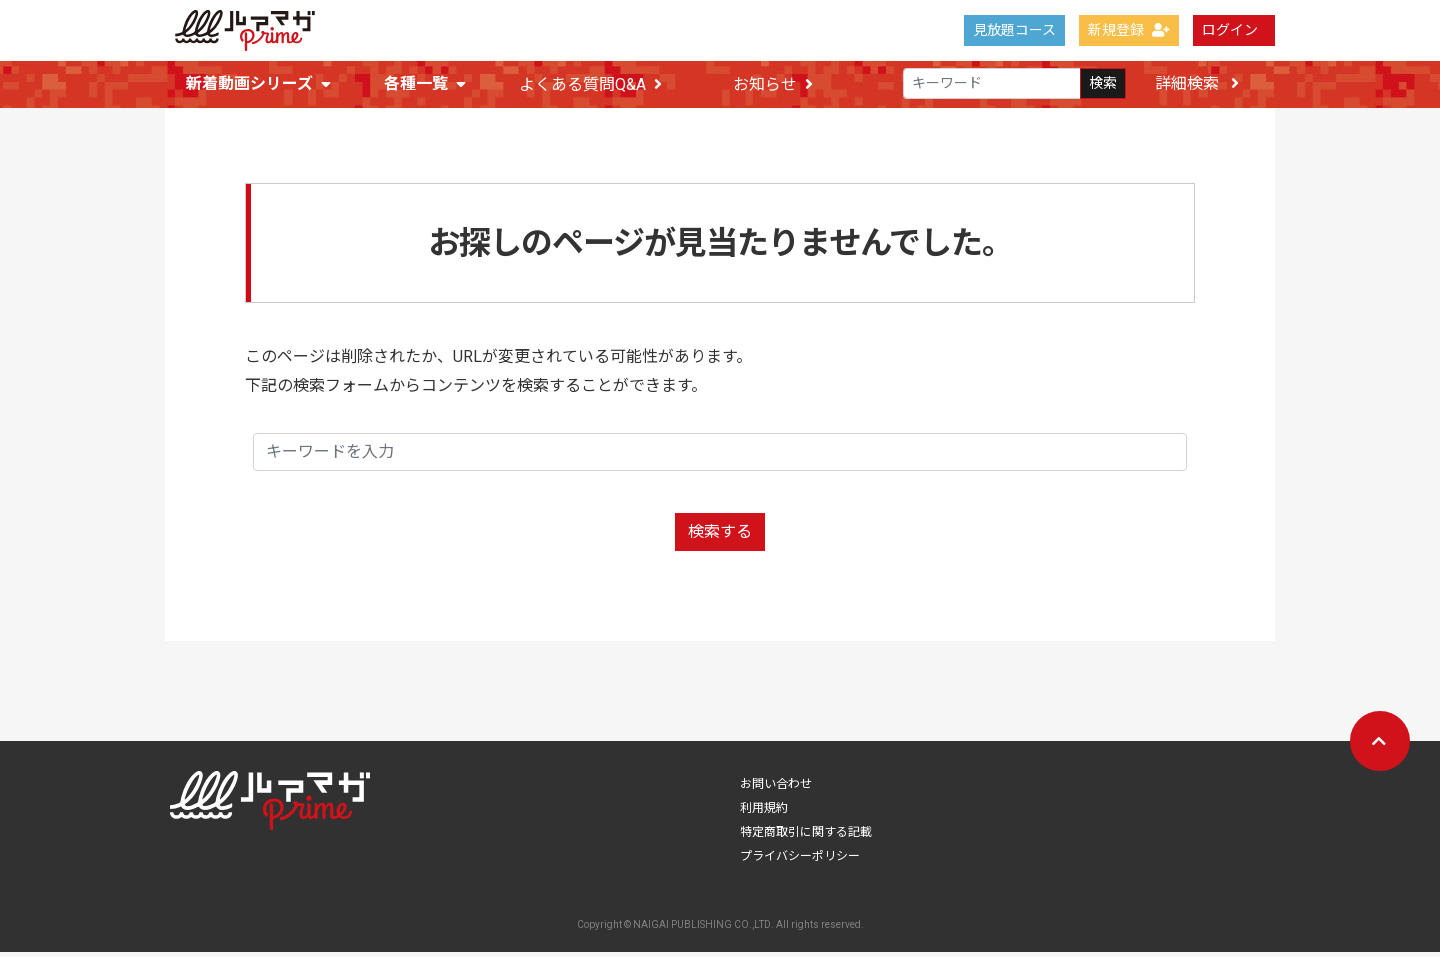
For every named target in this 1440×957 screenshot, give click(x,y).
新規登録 (1129, 30)
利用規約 (764, 813)
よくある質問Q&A (590, 84)
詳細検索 (1197, 83)
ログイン (1230, 30)
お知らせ (773, 84)
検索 (1103, 84)
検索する (720, 536)
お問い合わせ (776, 789)
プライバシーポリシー (800, 861)
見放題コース (1014, 30)
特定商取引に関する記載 (806, 837)
